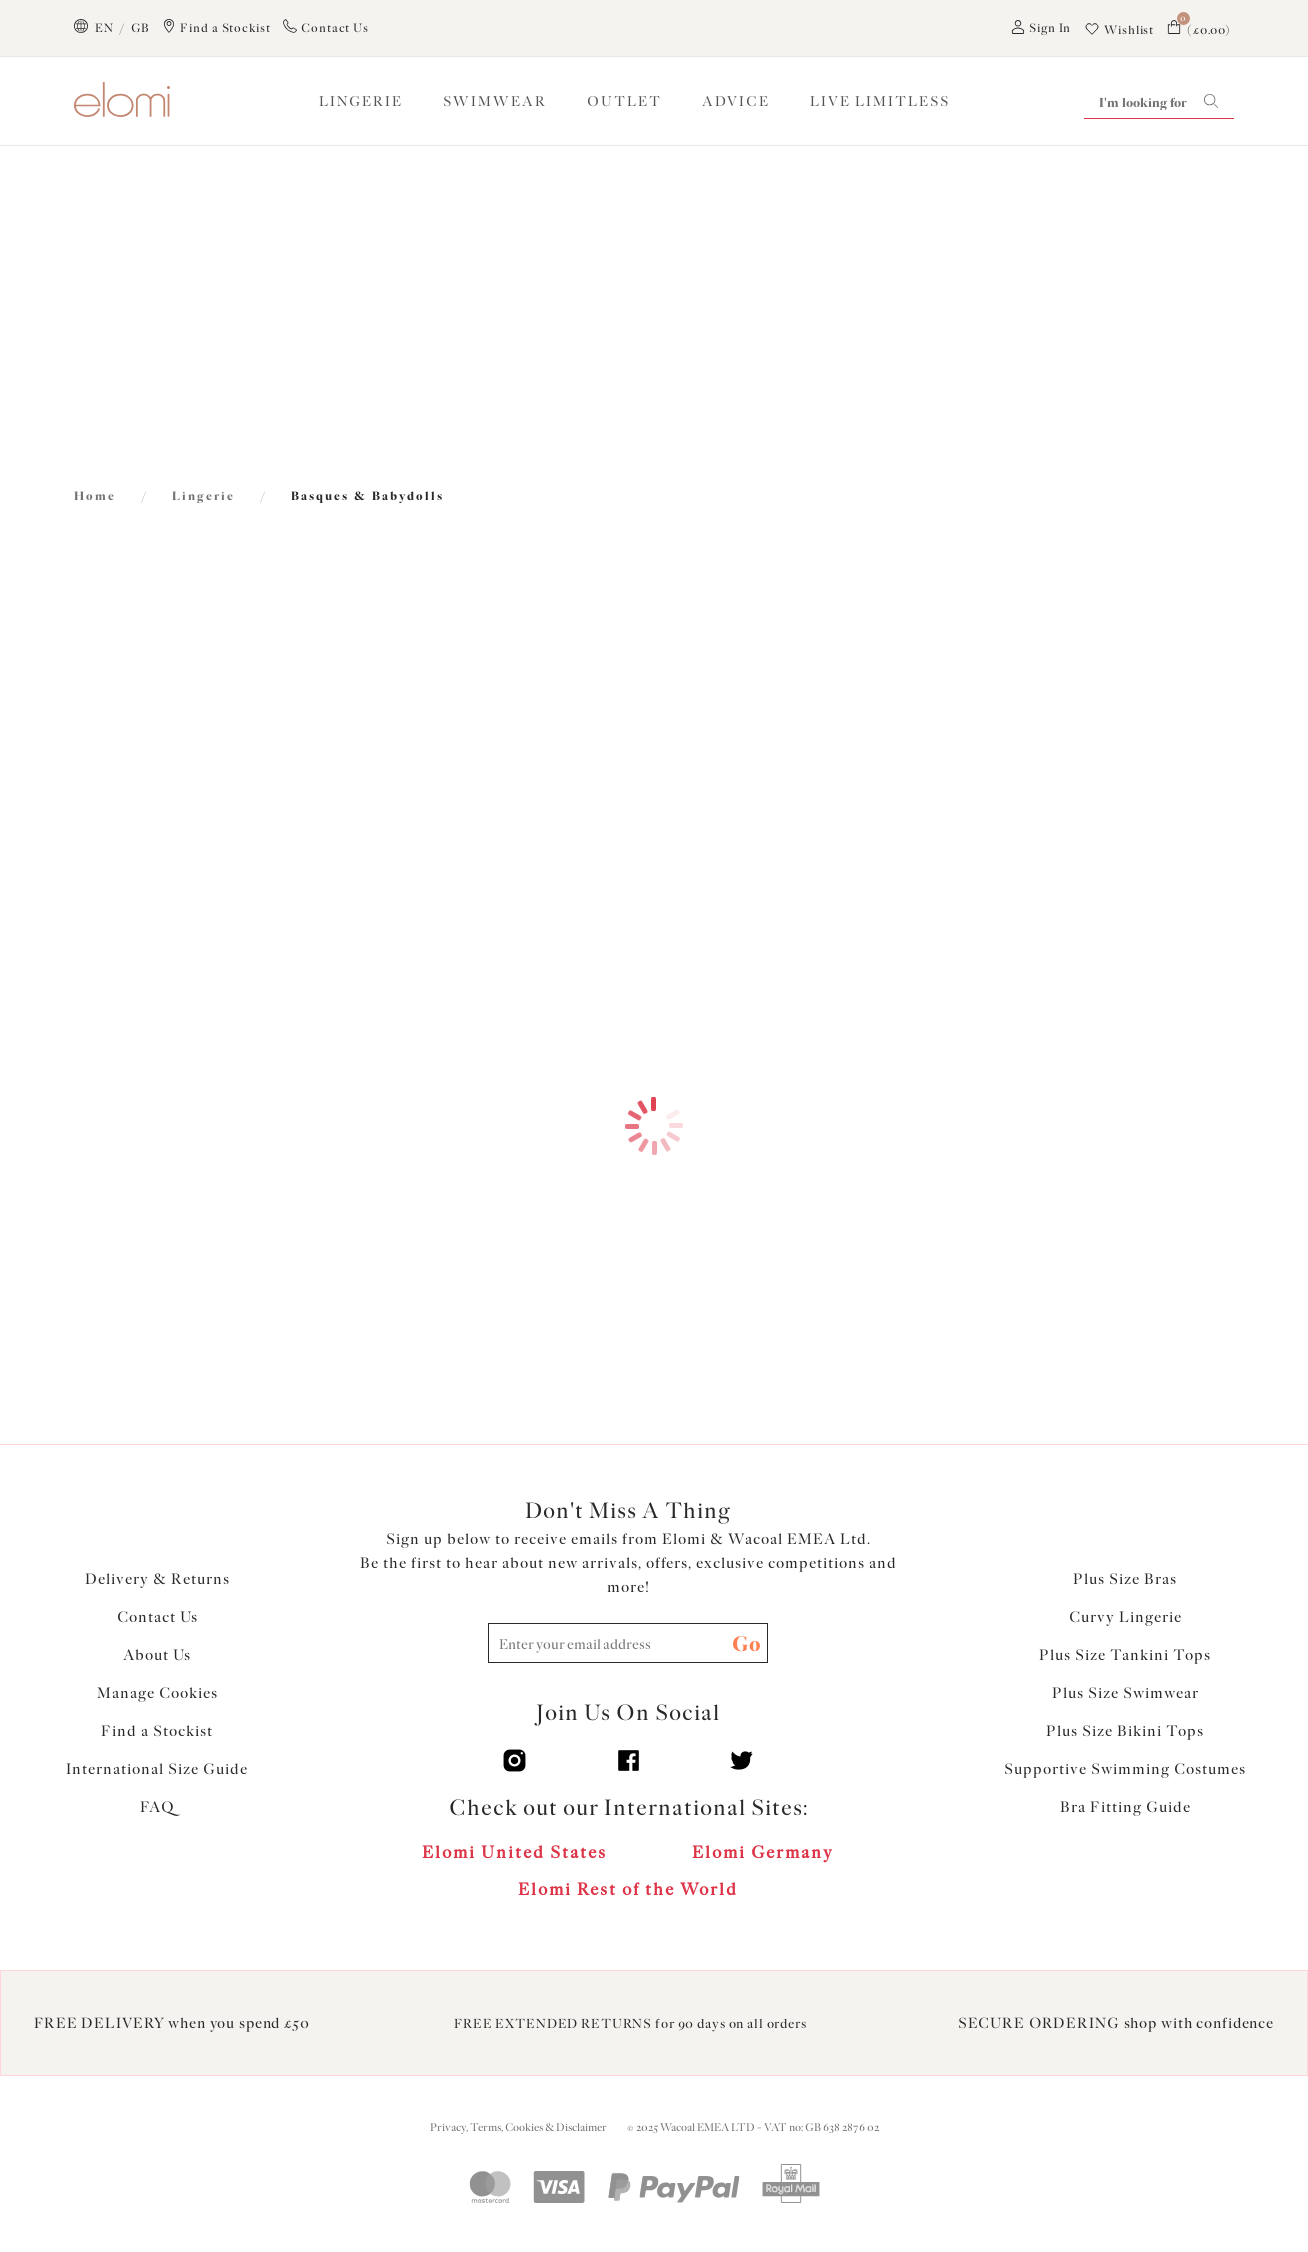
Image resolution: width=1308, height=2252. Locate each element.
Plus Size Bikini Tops (1125, 1731)
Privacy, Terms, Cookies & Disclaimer (518, 2127)
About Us (157, 1655)
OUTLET (624, 101)
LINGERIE (361, 101)
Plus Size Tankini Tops (1125, 1655)
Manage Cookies (157, 1693)
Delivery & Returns (157, 1579)
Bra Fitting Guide (1125, 1807)
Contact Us (157, 1617)
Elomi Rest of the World (628, 1889)
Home (95, 496)
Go (746, 1643)
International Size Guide (157, 1769)
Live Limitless (880, 101)
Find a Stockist (157, 1731)
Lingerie (203, 496)
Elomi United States (514, 1852)
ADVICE (736, 101)
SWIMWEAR (495, 101)
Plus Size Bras (1125, 1579)
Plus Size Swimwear (1125, 1693)
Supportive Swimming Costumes (1125, 1769)
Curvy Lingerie (1125, 1617)
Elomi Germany (763, 1852)
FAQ (157, 1807)
